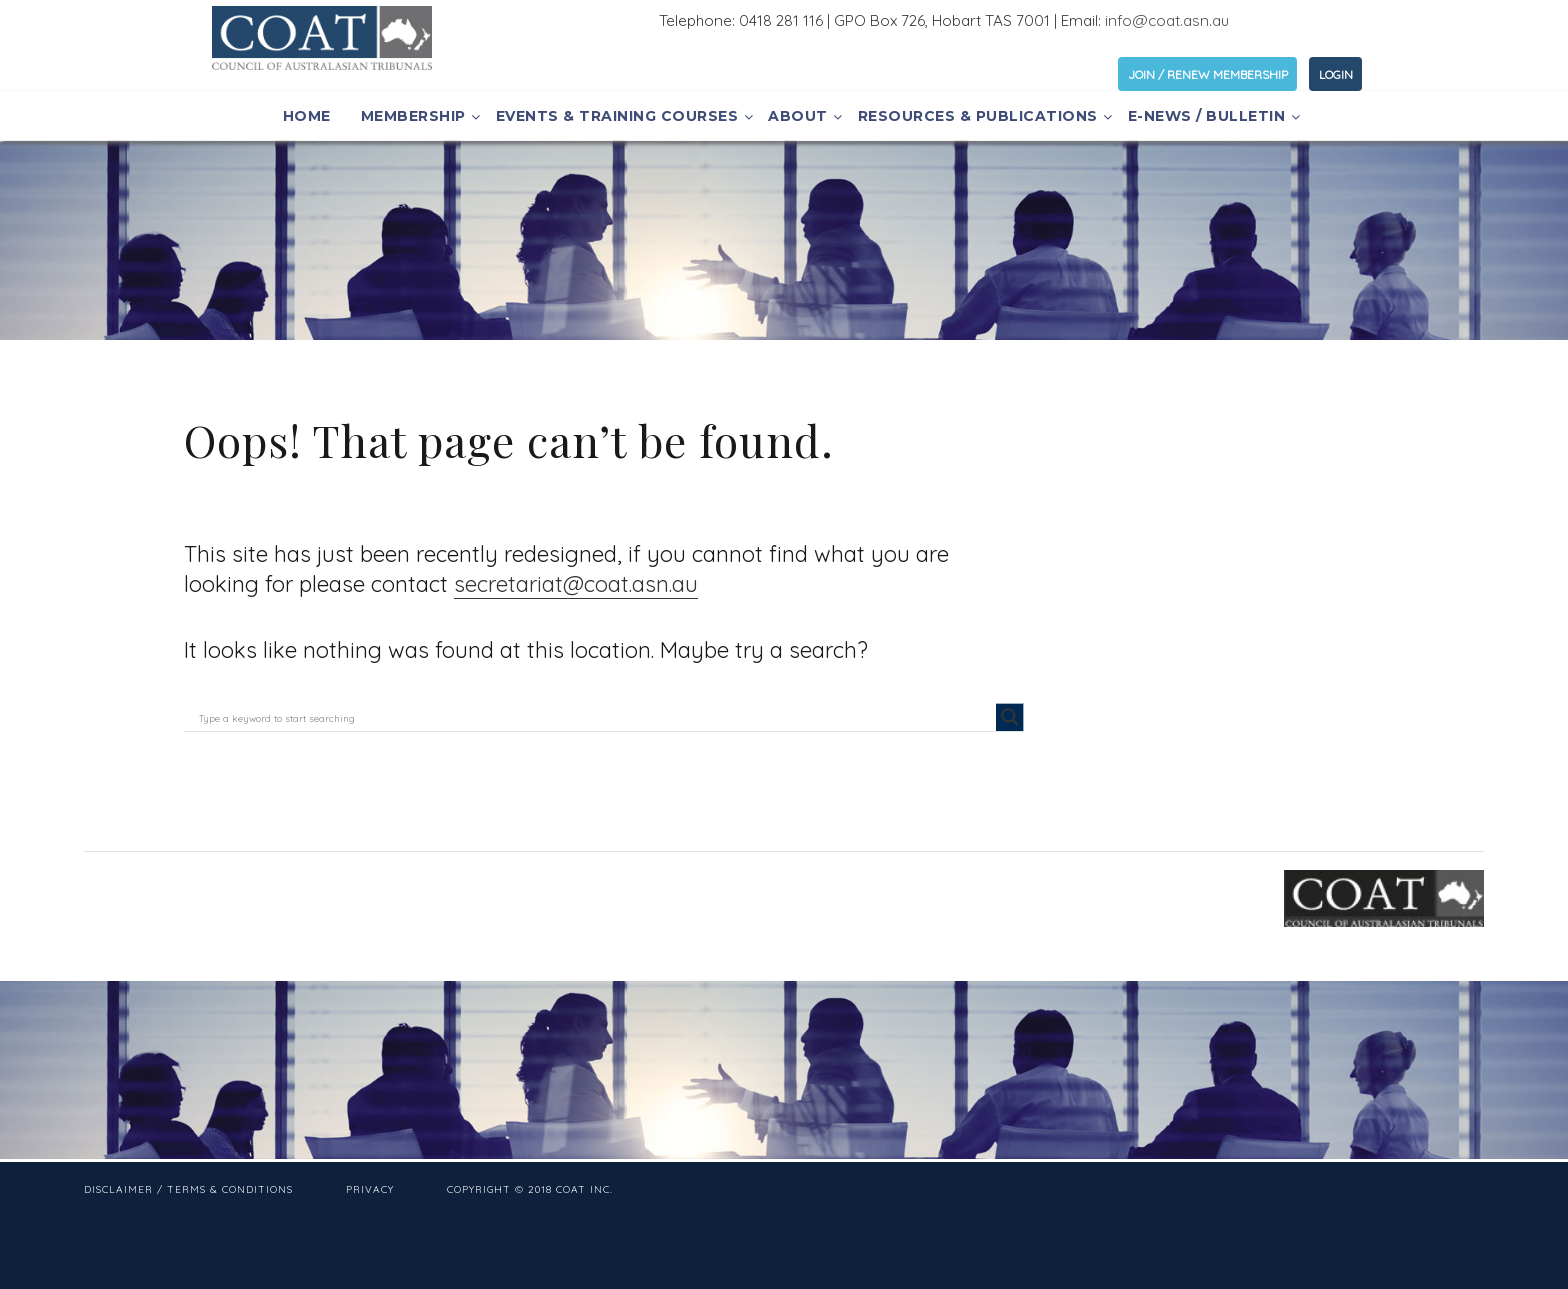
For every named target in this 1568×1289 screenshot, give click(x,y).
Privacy (370, 1189)
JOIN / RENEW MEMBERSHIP (1208, 74)
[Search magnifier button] (1010, 717)
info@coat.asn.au (1167, 20)
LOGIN (1336, 74)
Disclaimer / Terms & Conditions (188, 1189)
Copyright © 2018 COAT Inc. (530, 1189)
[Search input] (595, 717)
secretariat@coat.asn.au (576, 584)
